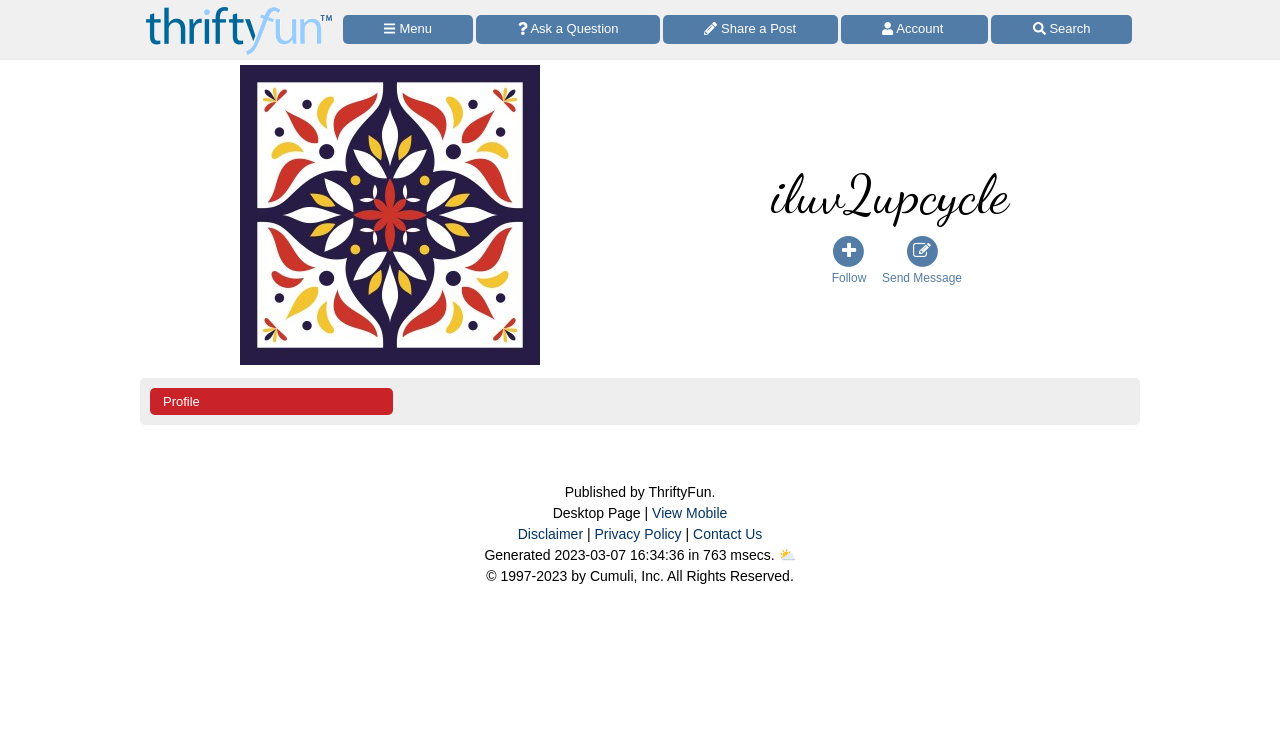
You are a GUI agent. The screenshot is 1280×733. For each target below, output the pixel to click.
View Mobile (689, 513)
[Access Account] (915, 29)
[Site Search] (1061, 29)
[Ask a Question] (568, 29)
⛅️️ (787, 555)
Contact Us (727, 534)
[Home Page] (239, 11)
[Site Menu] (408, 29)
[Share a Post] (750, 29)
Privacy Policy (637, 534)
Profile (181, 401)
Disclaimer (550, 534)
